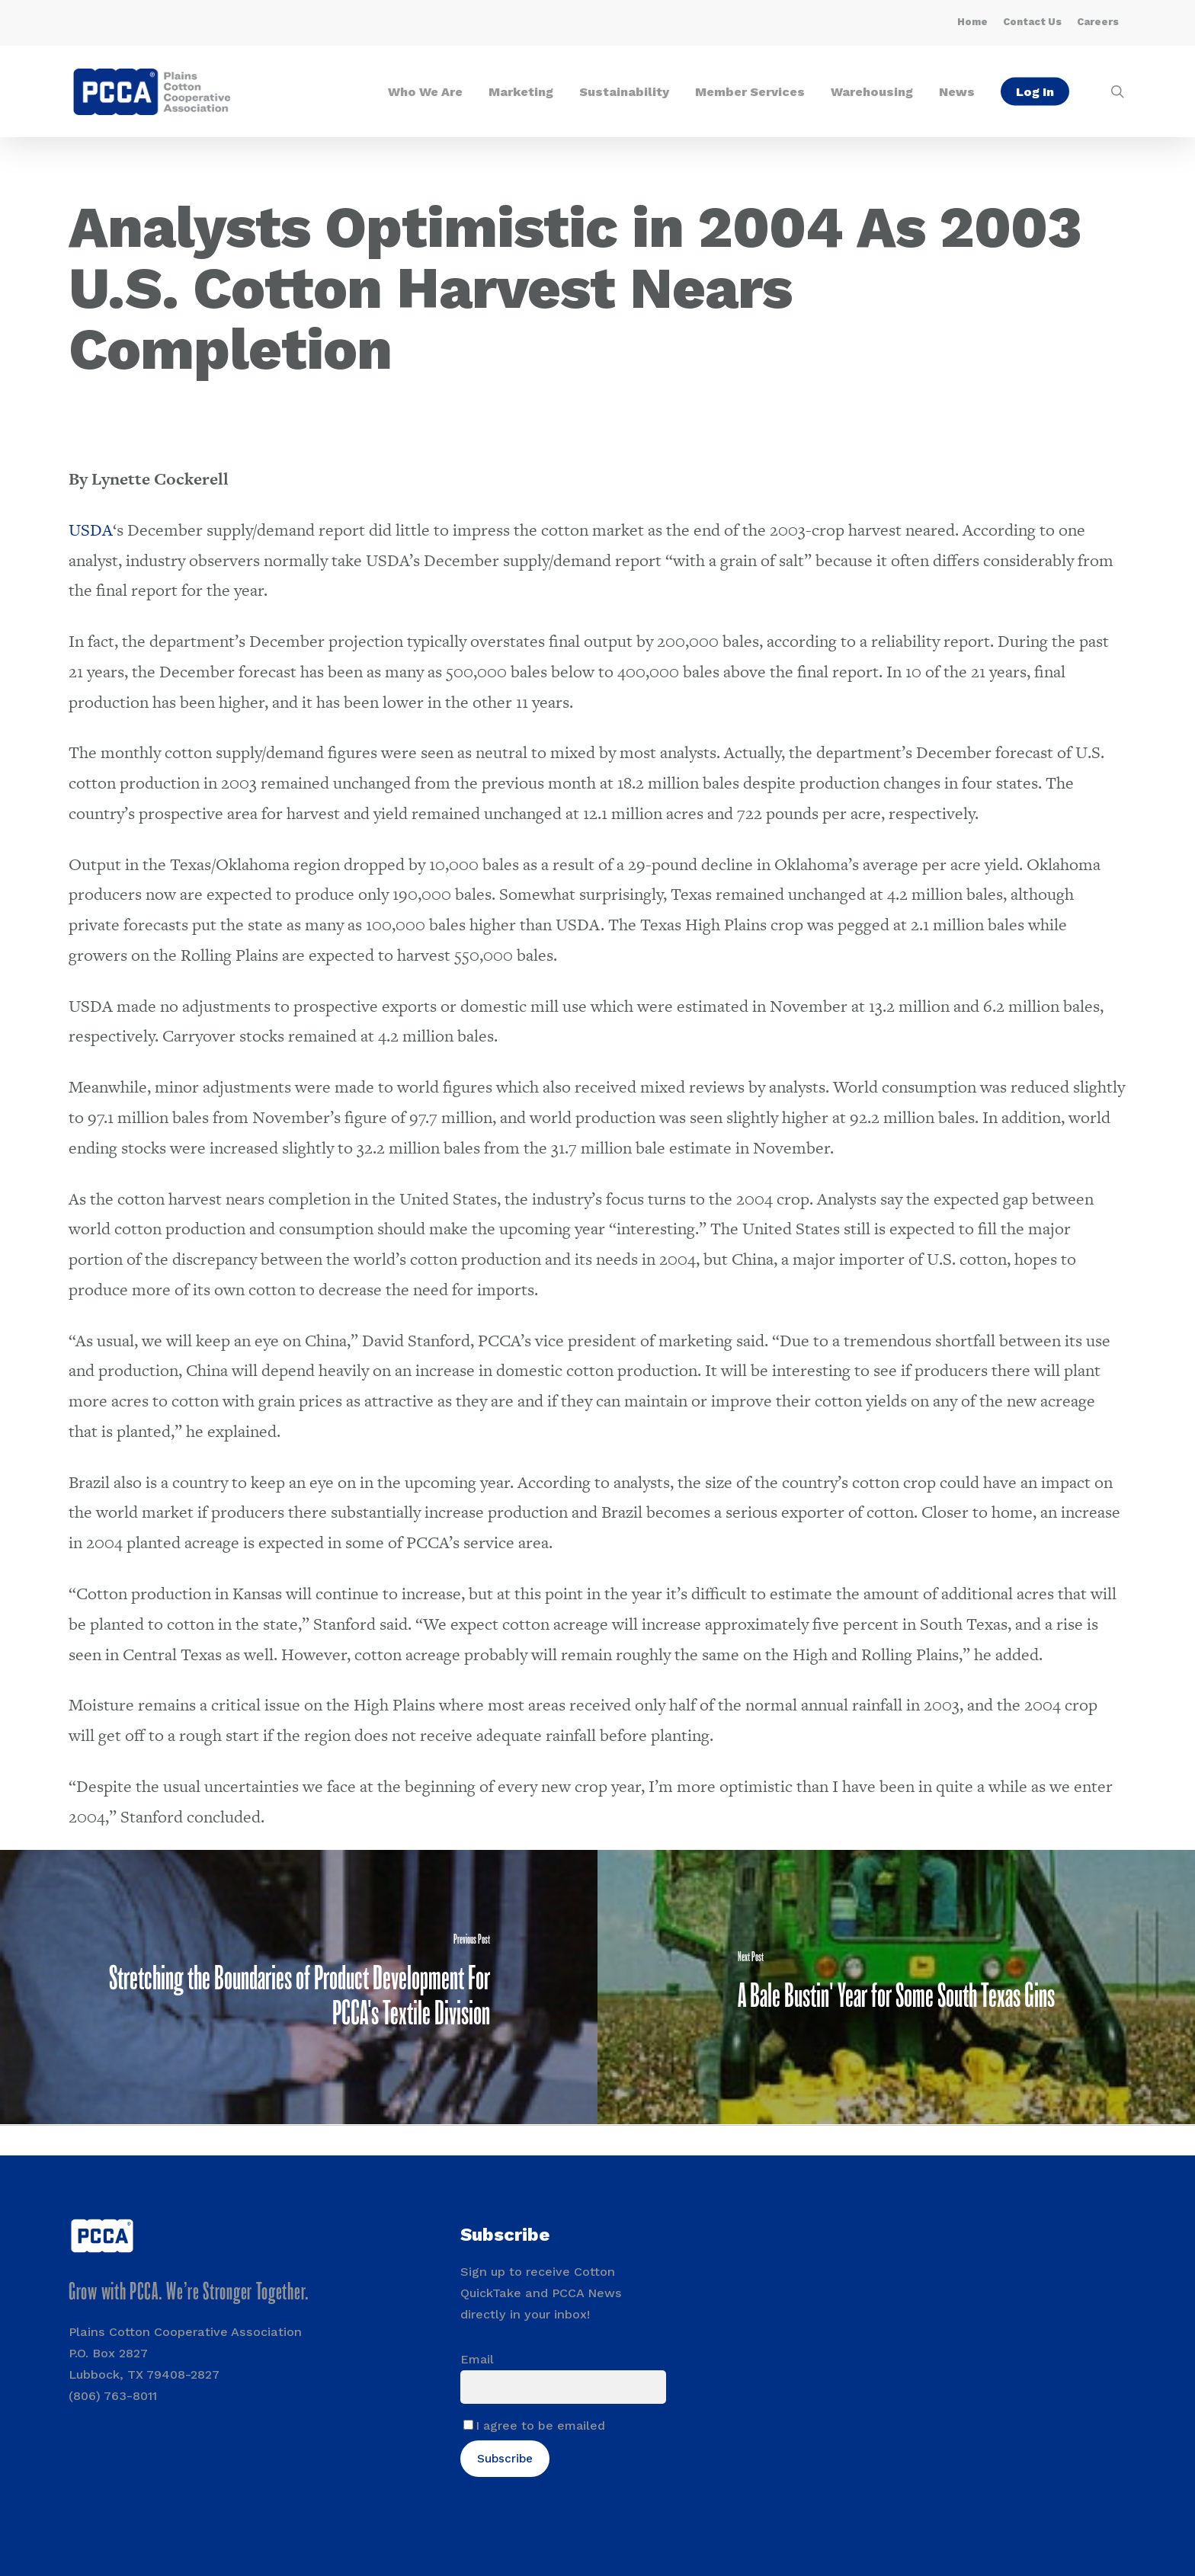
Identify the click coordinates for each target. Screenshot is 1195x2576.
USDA (91, 530)
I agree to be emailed (540, 2425)
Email (477, 2359)
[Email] (563, 2387)
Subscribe (505, 2459)
